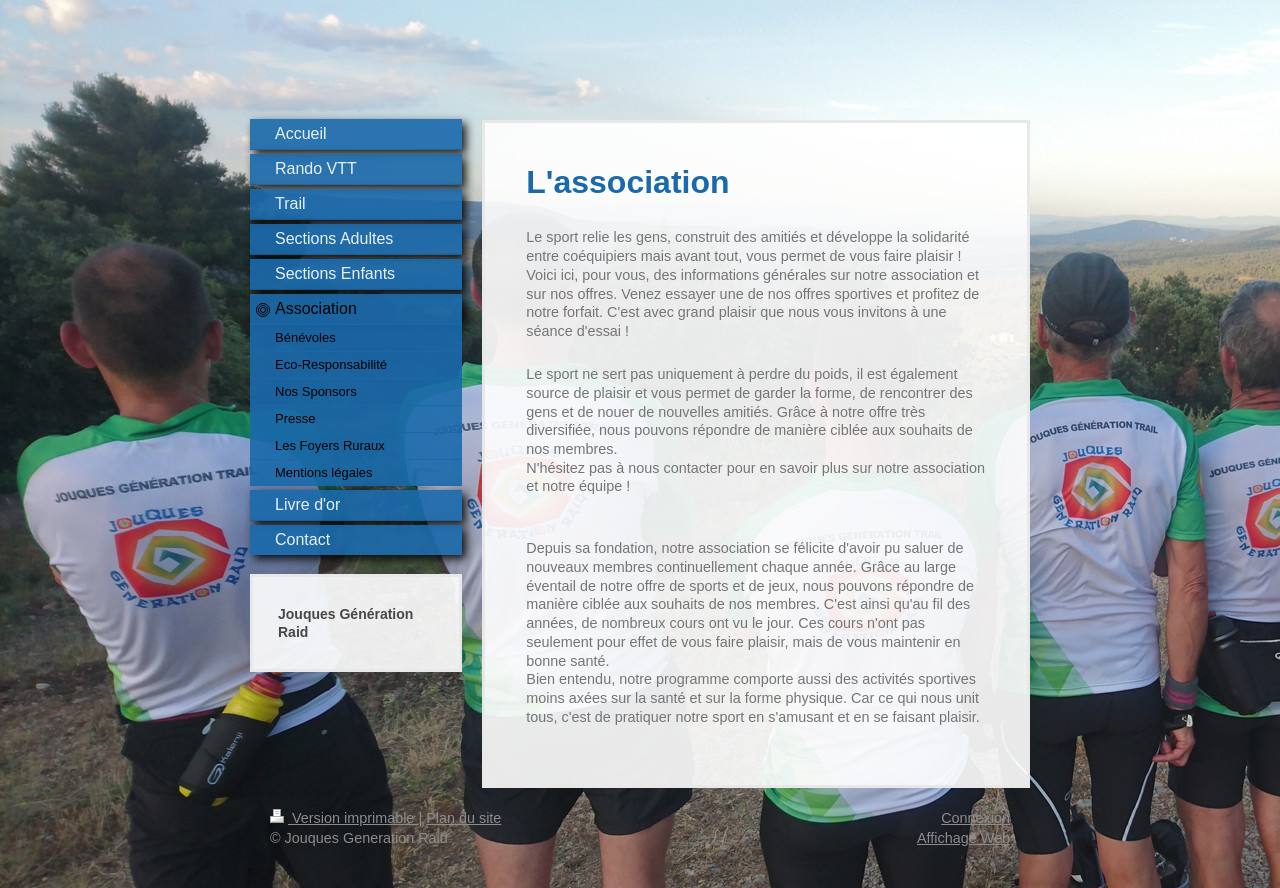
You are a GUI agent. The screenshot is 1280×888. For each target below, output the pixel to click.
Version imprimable (344, 818)
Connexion (975, 818)
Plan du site (463, 818)
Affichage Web (963, 838)
